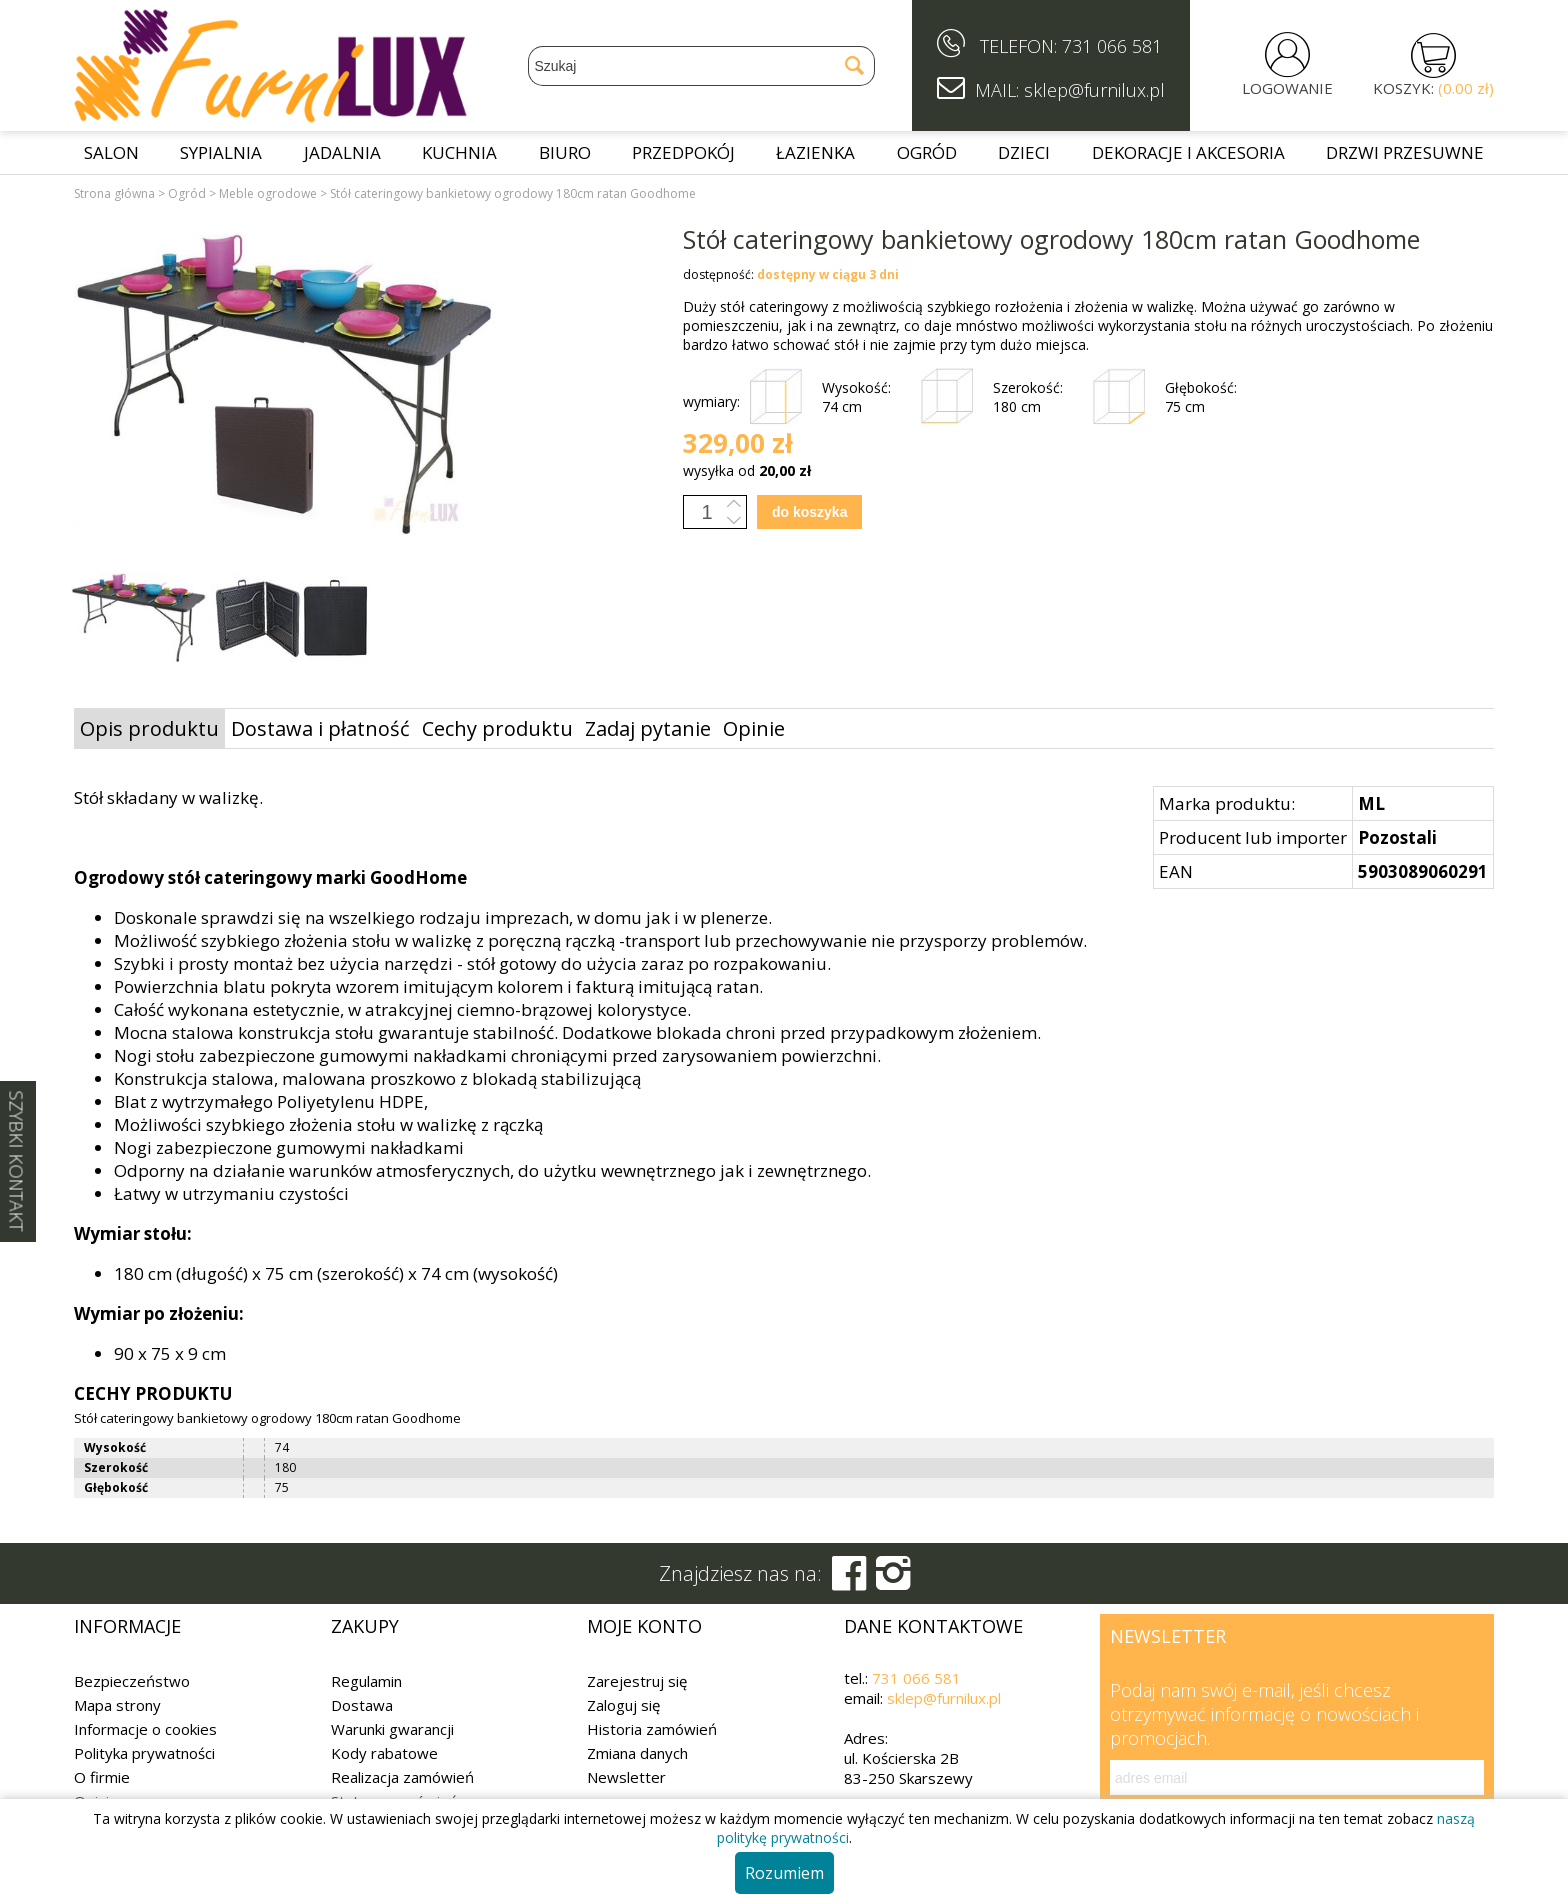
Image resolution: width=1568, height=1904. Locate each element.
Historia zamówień (652, 1729)
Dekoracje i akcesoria (1188, 152)
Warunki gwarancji (392, 1729)
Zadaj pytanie (648, 728)
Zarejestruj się (637, 1681)
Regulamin (366, 1681)
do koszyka (809, 512)
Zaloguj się (623, 1705)
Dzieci (1024, 152)
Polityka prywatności (144, 1753)
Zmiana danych (637, 1753)
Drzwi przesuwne (1405, 152)
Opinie (754, 728)
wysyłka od (747, 470)
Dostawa (362, 1705)
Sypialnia (221, 152)
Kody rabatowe (384, 1753)
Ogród (927, 152)
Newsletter (626, 1777)
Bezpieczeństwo (132, 1681)
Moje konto (644, 1626)
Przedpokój (683, 152)
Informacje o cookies (145, 1729)
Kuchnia (459, 152)
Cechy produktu (497, 728)
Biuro (565, 152)
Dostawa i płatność (320, 728)
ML (1371, 803)
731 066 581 (1112, 46)
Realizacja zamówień (402, 1777)
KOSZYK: (1433, 88)
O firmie (102, 1777)
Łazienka (815, 152)
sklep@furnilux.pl (944, 1698)
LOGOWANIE (1287, 88)
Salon (111, 152)
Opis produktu (149, 728)
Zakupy (365, 1626)
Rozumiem (784, 1873)
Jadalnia (342, 152)
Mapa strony (117, 1705)
